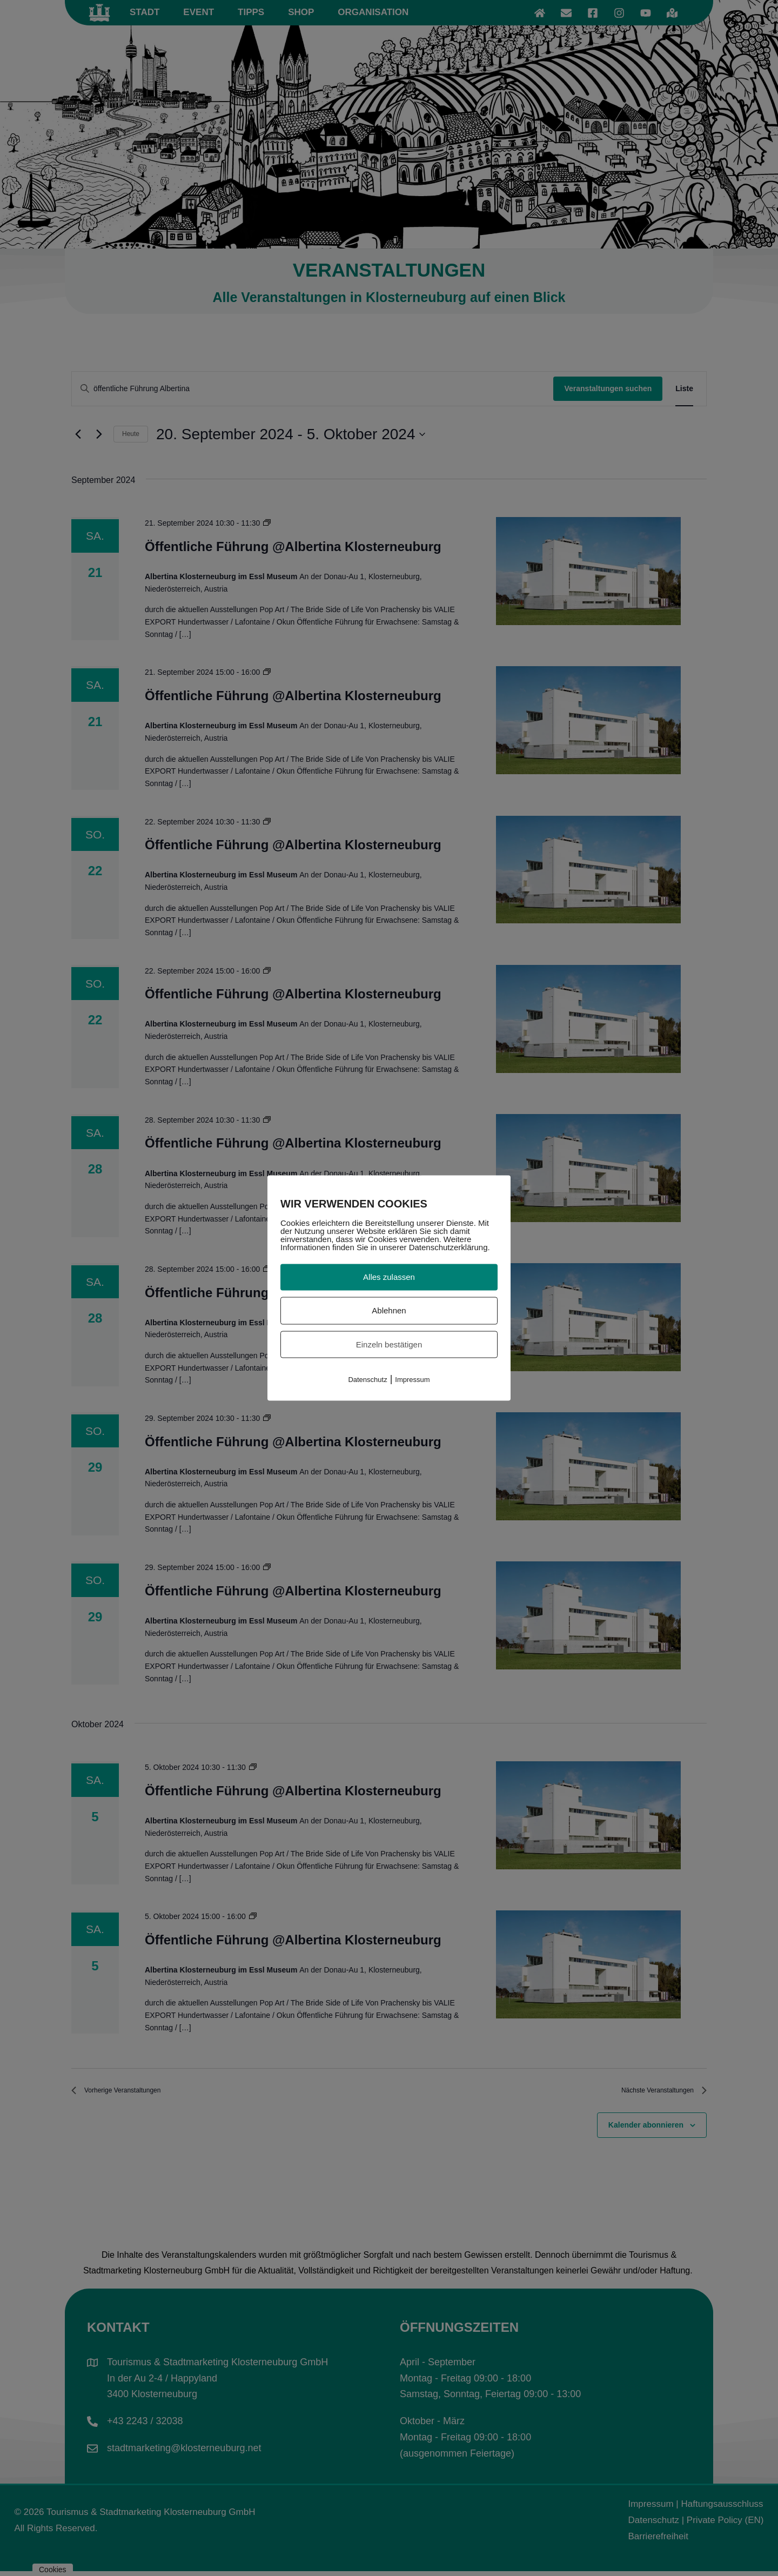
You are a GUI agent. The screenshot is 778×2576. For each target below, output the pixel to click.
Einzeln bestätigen (389, 1344)
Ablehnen (389, 1309)
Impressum (412, 1380)
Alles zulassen (389, 1277)
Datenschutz (367, 1380)
